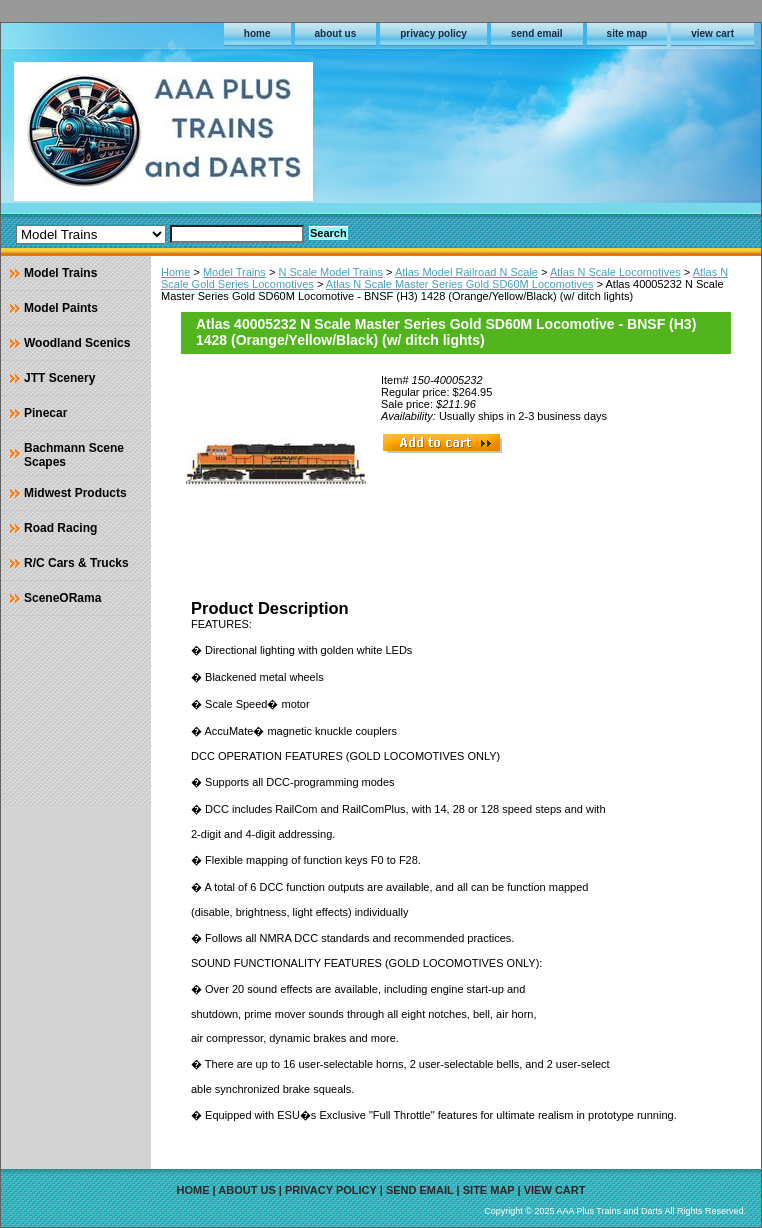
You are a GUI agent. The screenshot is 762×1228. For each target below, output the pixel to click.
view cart (712, 33)
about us (336, 33)
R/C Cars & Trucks (76, 563)
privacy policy (433, 33)
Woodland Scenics (77, 343)
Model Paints (61, 308)
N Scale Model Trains (330, 272)
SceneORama (62, 598)
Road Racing (60, 528)
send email (537, 33)
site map (627, 33)
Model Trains (234, 272)
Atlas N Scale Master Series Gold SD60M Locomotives (460, 284)
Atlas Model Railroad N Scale (466, 272)
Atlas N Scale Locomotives (615, 272)
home (257, 33)
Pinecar (45, 413)
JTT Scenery (59, 378)
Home (175, 272)
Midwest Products (75, 493)
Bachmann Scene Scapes (74, 455)
